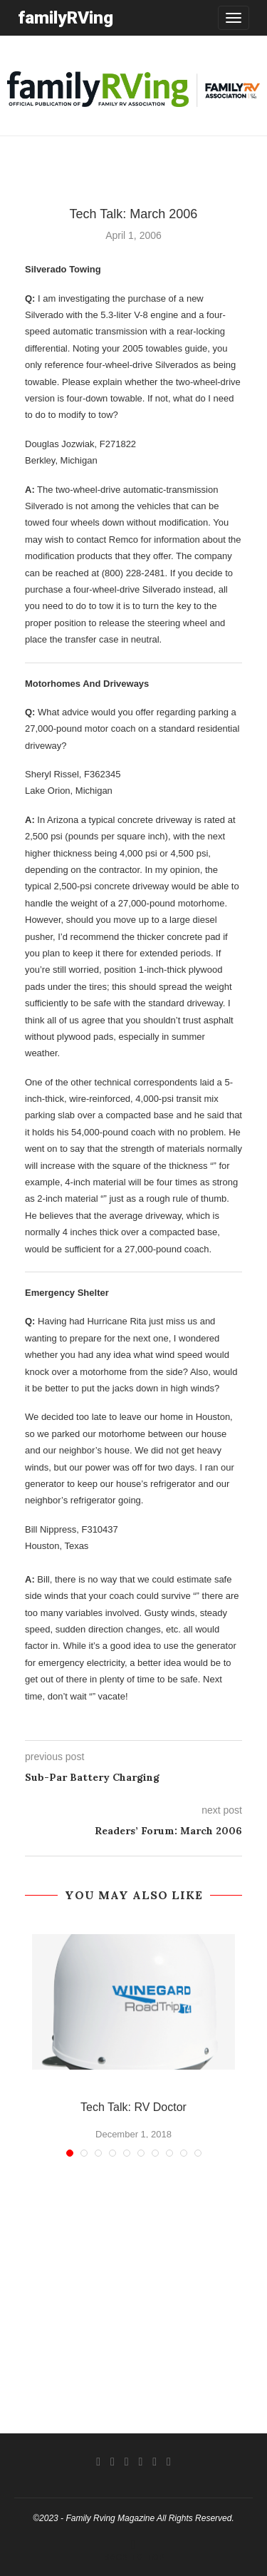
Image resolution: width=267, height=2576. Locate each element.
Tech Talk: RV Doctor (133, 2107)
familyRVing (65, 17)
